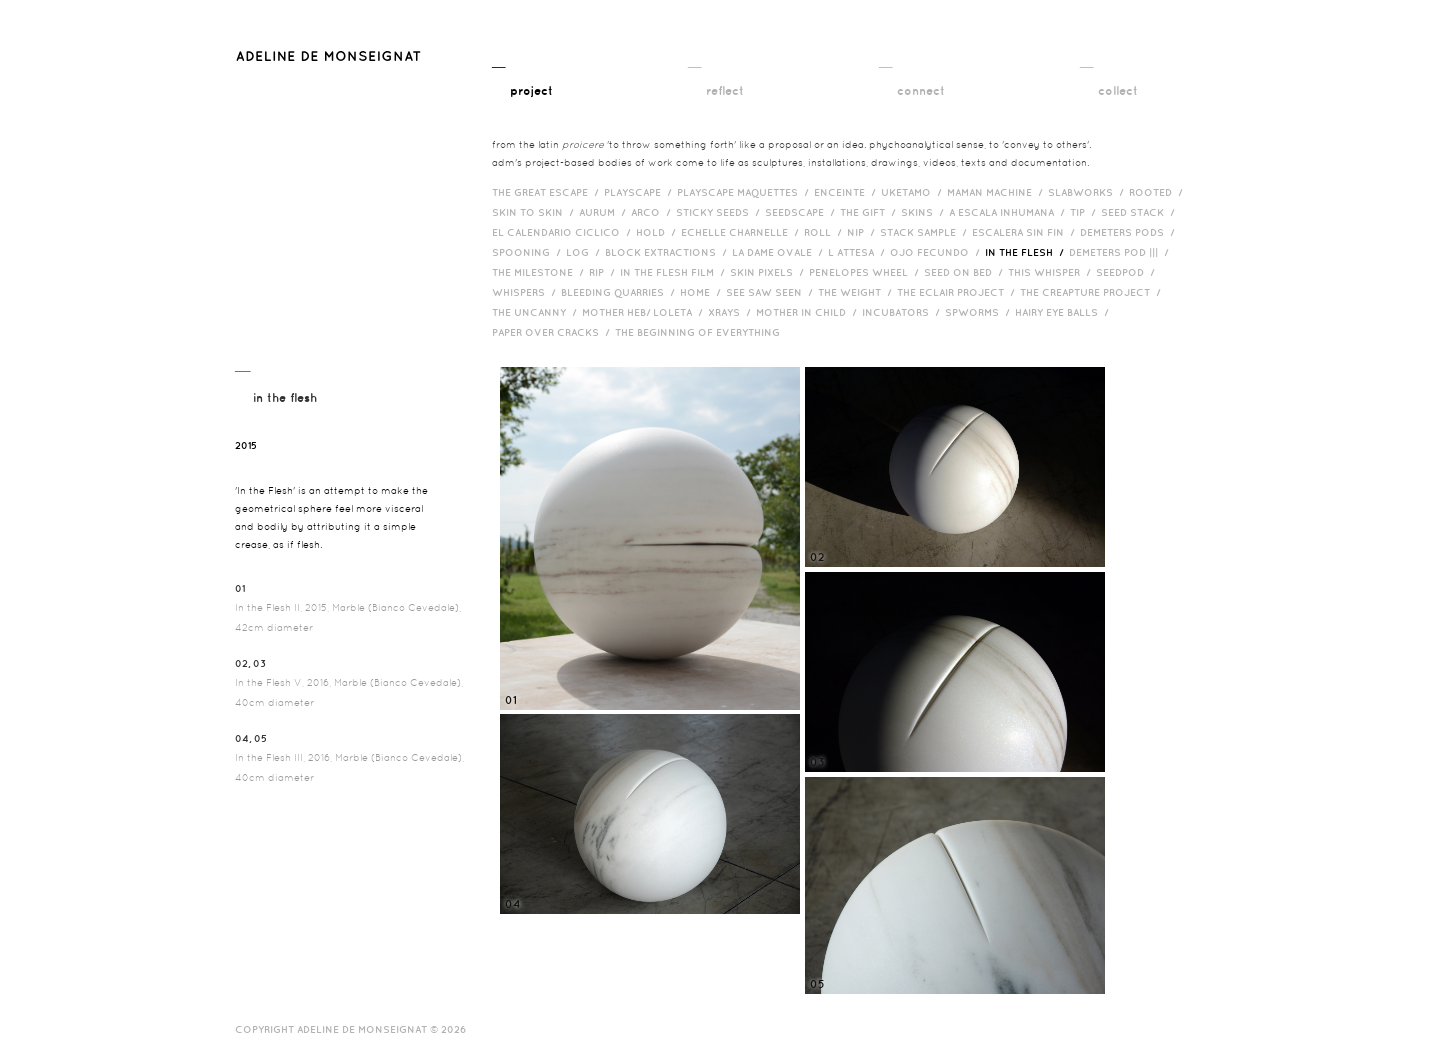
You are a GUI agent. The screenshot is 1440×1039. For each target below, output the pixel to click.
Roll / (825, 232)
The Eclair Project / (958, 292)
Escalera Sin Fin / (1026, 232)
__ (522, 77)
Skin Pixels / (769, 272)
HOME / (703, 292)
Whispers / (526, 292)
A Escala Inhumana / (1009, 212)
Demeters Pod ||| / (1121, 252)
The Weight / (857, 292)
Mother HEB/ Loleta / (645, 312)
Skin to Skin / (535, 212)
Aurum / (605, 212)
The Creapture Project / (1093, 292)
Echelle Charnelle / (742, 232)
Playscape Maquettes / (745, 192)
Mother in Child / (809, 312)
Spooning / (529, 252)
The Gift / (870, 212)
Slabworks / (1088, 192)
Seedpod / (1128, 272)
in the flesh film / (675, 272)
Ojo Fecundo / (937, 252)
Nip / (863, 232)
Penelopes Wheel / (866, 272)
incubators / (903, 312)
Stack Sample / (926, 232)
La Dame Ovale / (780, 252)
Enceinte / (847, 192)
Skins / (925, 212)
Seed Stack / (1140, 212)
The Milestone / (540, 272)
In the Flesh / (1027, 252)
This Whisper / (1052, 272)
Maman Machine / (997, 192)
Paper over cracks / (553, 332)
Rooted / (1158, 192)
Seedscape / (802, 212)
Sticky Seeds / (720, 212)
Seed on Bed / (966, 272)
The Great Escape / (548, 192)
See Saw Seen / (772, 292)
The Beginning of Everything (702, 332)
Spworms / (980, 312)
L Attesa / (859, 252)
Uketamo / (914, 192)
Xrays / (732, 312)
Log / (585, 252)
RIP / (604, 272)
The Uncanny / (537, 312)
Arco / (653, 212)
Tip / (1085, 212)
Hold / (658, 232)
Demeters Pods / (1130, 232)
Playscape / (640, 192)
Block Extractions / (668, 252)
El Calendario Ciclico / (564, 232)
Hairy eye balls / (1064, 312)
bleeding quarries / (620, 292)
